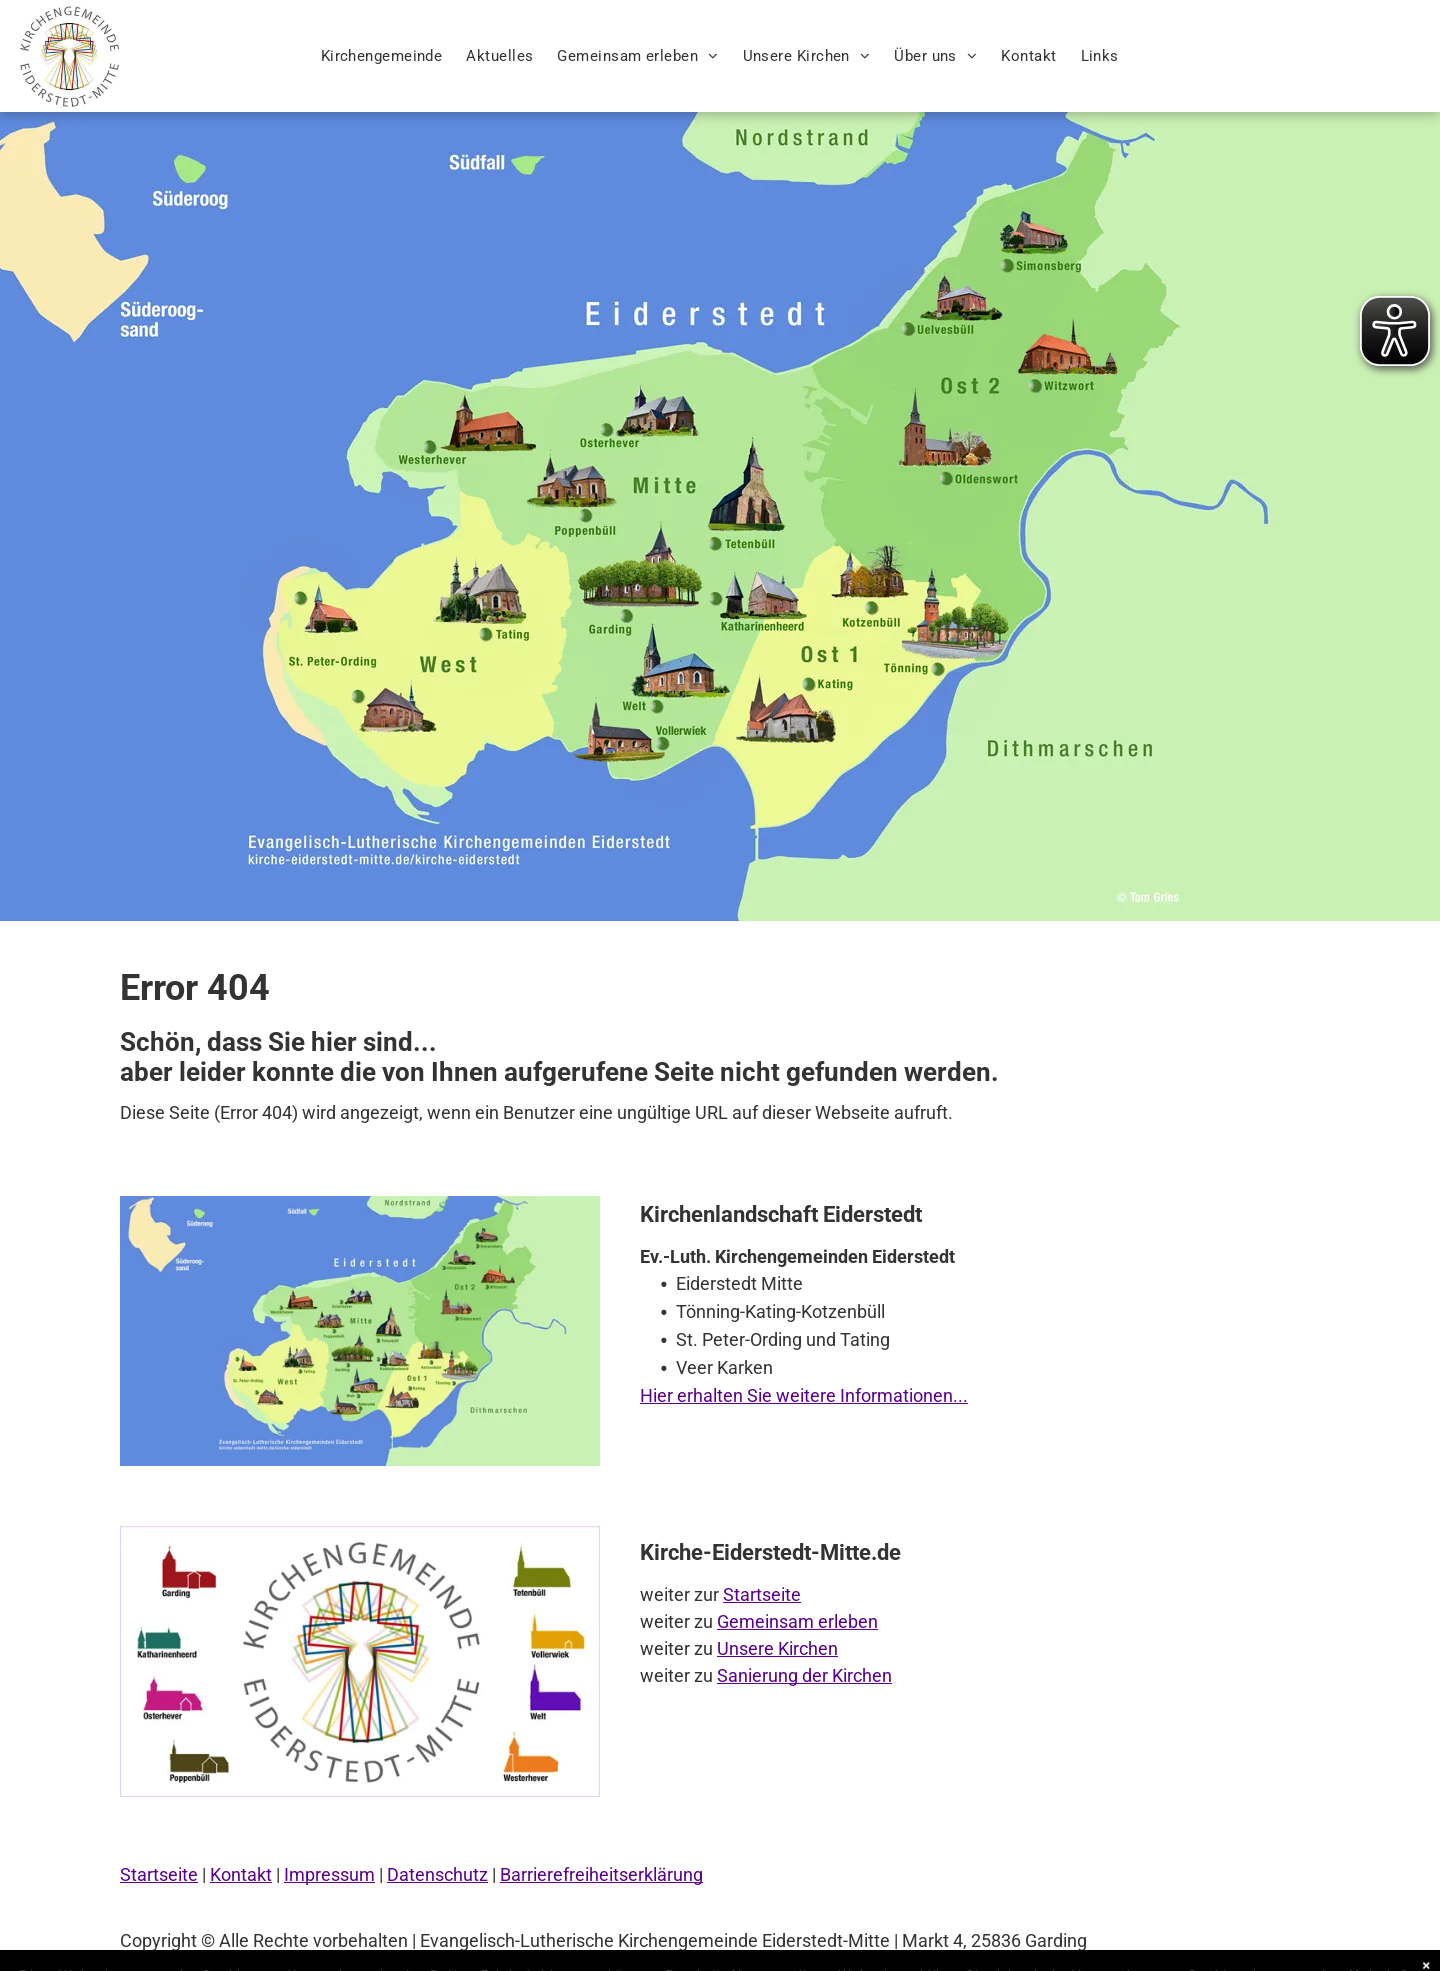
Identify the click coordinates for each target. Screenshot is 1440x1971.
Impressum (329, 1874)
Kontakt (241, 1874)
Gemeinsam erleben (797, 1621)
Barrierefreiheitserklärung (601, 1874)
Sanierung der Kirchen (804, 1675)
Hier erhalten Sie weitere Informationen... (804, 1395)
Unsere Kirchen (777, 1648)
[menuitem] (382, 56)
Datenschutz (437, 1874)
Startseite (762, 1594)
